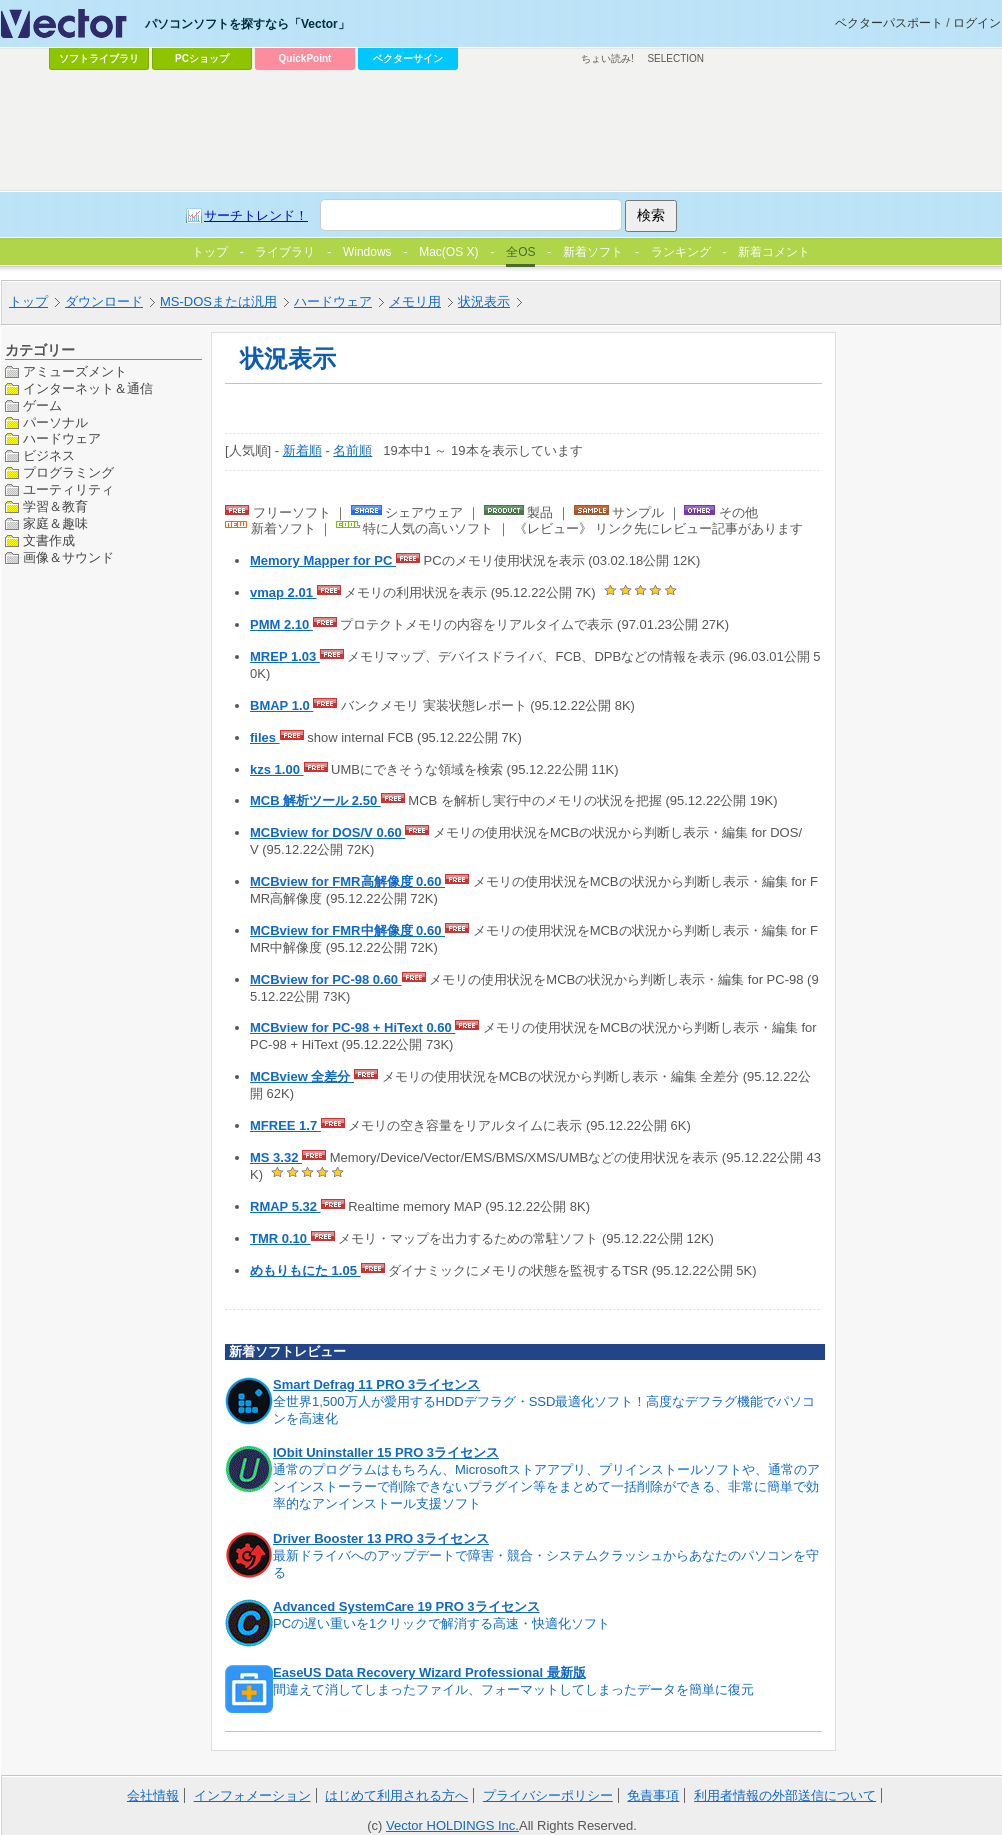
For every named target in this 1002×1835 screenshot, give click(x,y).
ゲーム (42, 405)
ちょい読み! (607, 58)
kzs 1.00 (277, 769)
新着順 (302, 450)
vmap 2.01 (283, 592)
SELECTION (675, 58)
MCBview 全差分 (302, 1076)
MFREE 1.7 (285, 1125)
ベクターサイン (408, 58)
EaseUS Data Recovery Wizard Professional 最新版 (429, 1672)
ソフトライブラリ (99, 58)
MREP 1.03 (285, 656)
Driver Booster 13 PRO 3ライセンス (381, 1538)
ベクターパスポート (889, 23)
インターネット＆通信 (88, 388)
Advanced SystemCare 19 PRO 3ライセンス (406, 1606)
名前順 (352, 450)
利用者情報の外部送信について (785, 1795)
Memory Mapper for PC (323, 560)
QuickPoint (305, 58)
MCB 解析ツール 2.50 (315, 800)
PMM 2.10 (281, 624)
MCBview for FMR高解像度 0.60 (347, 881)
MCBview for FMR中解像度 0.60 (347, 930)
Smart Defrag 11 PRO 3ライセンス (376, 1384)
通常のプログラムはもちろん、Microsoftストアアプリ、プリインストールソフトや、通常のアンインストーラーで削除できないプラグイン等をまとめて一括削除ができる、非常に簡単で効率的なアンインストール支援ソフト (546, 1486)
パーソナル (55, 422)
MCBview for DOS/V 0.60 (327, 832)
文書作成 (49, 540)
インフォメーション (252, 1795)
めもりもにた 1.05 (305, 1270)
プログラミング (68, 472)
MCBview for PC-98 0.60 (326, 979)
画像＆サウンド (68, 557)
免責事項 (653, 1795)
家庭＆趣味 (55, 523)
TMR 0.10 (280, 1238)
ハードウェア (62, 438)
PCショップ (202, 58)
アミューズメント (75, 371)
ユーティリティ (68, 489)
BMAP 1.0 (281, 705)
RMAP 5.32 (285, 1206)
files (265, 737)
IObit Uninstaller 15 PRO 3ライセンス (386, 1452)
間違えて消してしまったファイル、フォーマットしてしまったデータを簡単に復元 (513, 1689)
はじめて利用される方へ (396, 1795)
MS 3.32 (276, 1157)
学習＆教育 (55, 506)
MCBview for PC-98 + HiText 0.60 (352, 1027)
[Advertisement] (336, 226)
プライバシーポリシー (548, 1795)
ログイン (977, 23)
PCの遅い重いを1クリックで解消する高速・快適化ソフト (441, 1623)
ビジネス (49, 455)
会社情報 (153, 1795)
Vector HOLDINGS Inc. (452, 1825)
